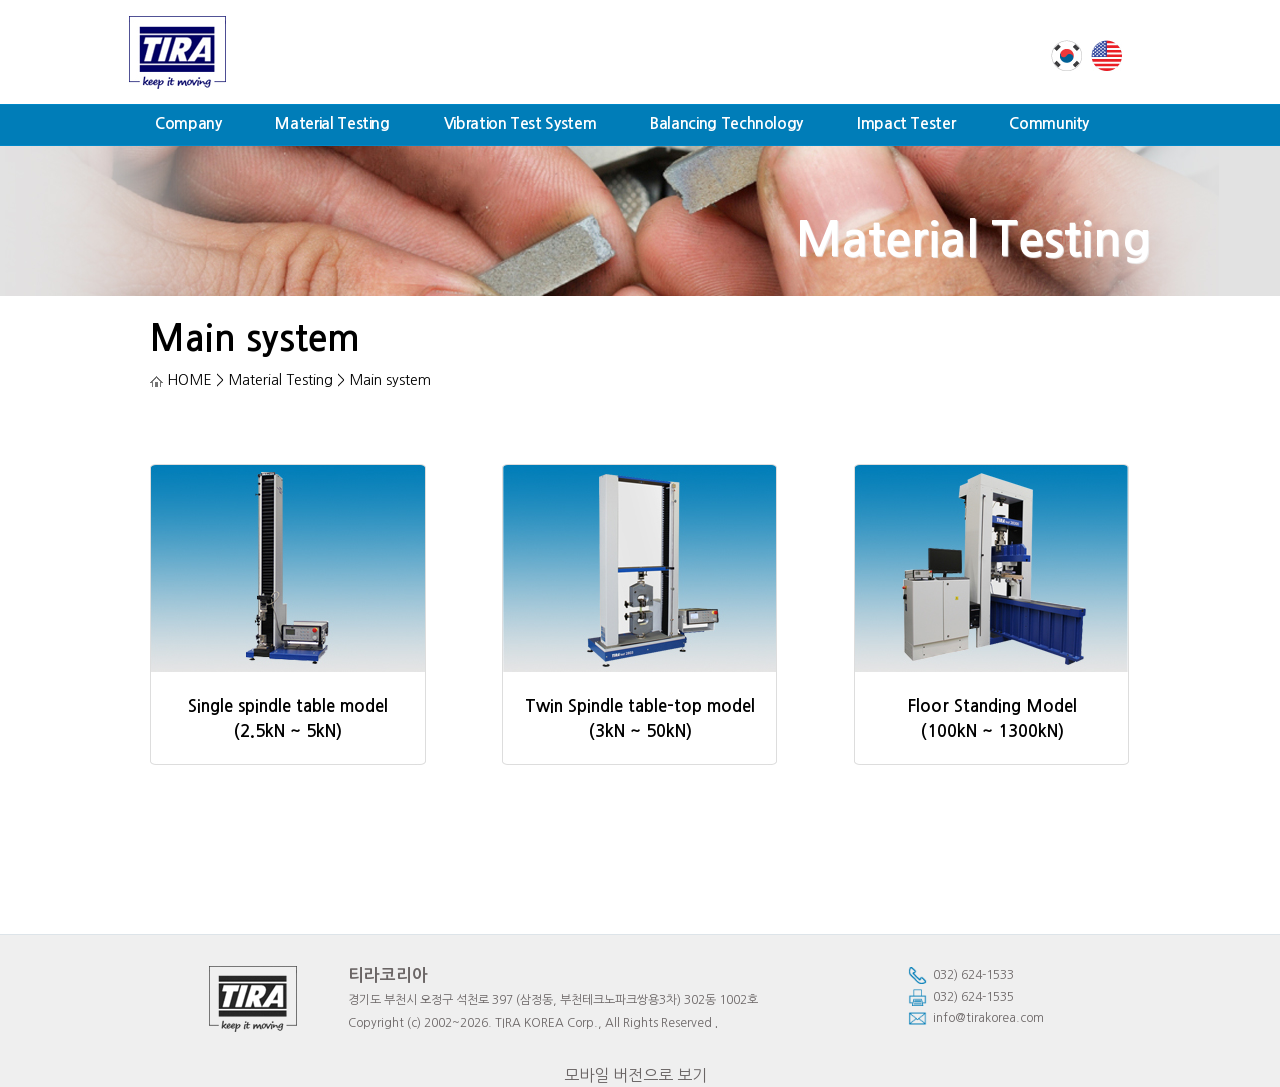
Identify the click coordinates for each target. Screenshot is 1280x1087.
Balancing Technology (726, 123)
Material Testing (332, 123)
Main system (255, 338)
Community (1049, 123)
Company (188, 123)
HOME (181, 380)
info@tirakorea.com (976, 1018)
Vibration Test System (520, 123)
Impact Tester (906, 123)
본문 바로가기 (0, 0)
